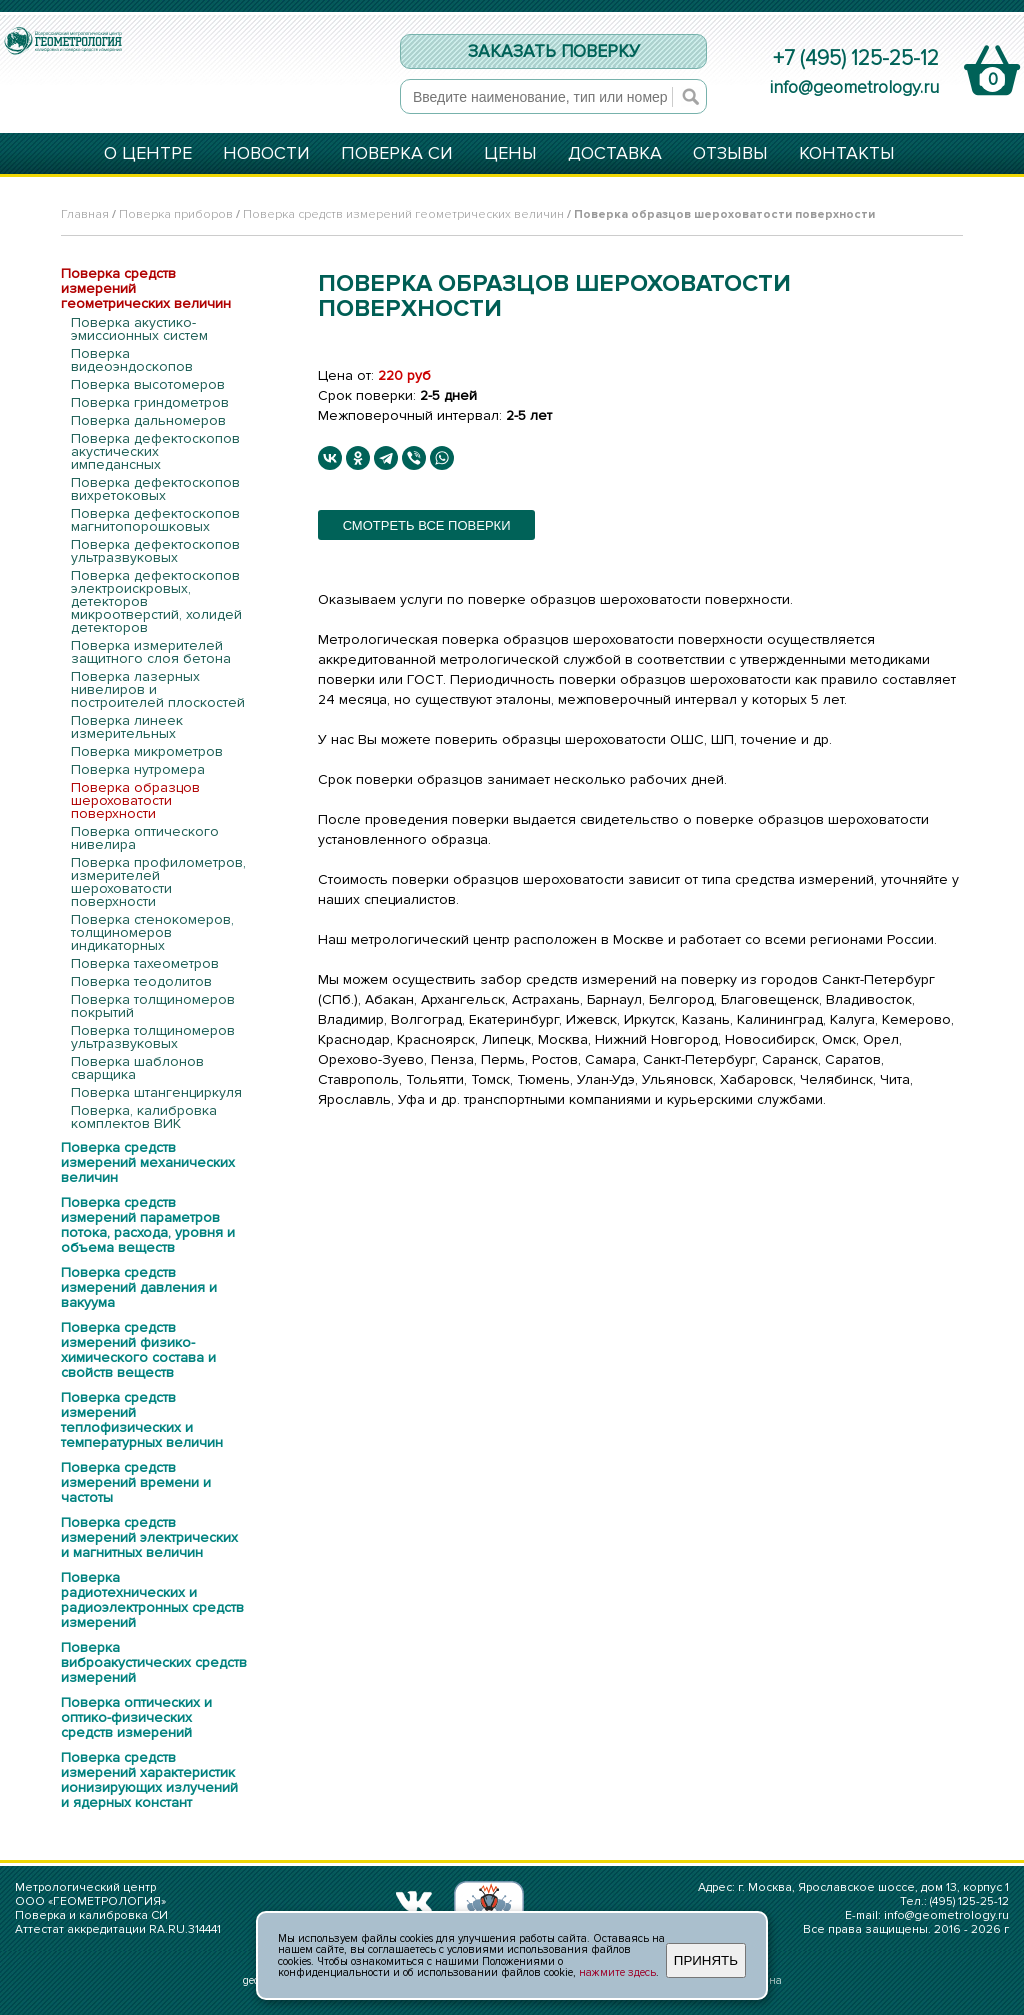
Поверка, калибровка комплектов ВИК (144, 1117)
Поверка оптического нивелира (145, 838)
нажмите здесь (617, 1972)
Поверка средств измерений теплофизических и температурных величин (142, 1420)
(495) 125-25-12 (969, 1901)
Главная (85, 214)
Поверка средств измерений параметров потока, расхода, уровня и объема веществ (148, 1225)
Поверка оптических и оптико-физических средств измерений (136, 1717)
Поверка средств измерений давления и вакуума (139, 1287)
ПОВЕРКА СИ (397, 154)
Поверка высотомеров (148, 384)
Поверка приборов (176, 214)
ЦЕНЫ (510, 154)
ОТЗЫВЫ (730, 154)
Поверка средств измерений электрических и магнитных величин (149, 1537)
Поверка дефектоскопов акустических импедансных (155, 451)
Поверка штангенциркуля (156, 1092)
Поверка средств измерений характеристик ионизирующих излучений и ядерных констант (149, 1780)
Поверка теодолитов (141, 981)
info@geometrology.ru (854, 87)
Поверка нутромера (138, 769)
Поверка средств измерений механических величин (148, 1162)
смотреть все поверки (427, 525)
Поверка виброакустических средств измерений (154, 1662)
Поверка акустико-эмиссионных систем (139, 329)
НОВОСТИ (266, 154)
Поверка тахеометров (145, 963)
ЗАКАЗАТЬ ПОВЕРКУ (554, 51)
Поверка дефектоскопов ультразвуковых (155, 551)
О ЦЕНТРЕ (148, 154)
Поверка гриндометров (150, 402)
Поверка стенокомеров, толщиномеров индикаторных (152, 932)
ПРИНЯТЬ (706, 1960)
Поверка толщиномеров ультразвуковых (153, 1037)
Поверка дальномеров (148, 420)
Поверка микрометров (147, 751)
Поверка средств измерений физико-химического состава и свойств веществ (138, 1350)
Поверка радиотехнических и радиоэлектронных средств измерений (152, 1600)
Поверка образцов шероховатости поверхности (135, 800)
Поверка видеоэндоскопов (132, 360)
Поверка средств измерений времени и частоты (136, 1482)
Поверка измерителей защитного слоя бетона (151, 652)
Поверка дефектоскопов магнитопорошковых (155, 520)
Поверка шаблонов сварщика (137, 1068)
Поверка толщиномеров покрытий (153, 1006)
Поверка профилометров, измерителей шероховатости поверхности (158, 882)
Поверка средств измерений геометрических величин (403, 214)
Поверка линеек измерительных (127, 727)
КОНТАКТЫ (847, 154)
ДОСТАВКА (615, 154)
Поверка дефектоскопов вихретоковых (155, 489)
